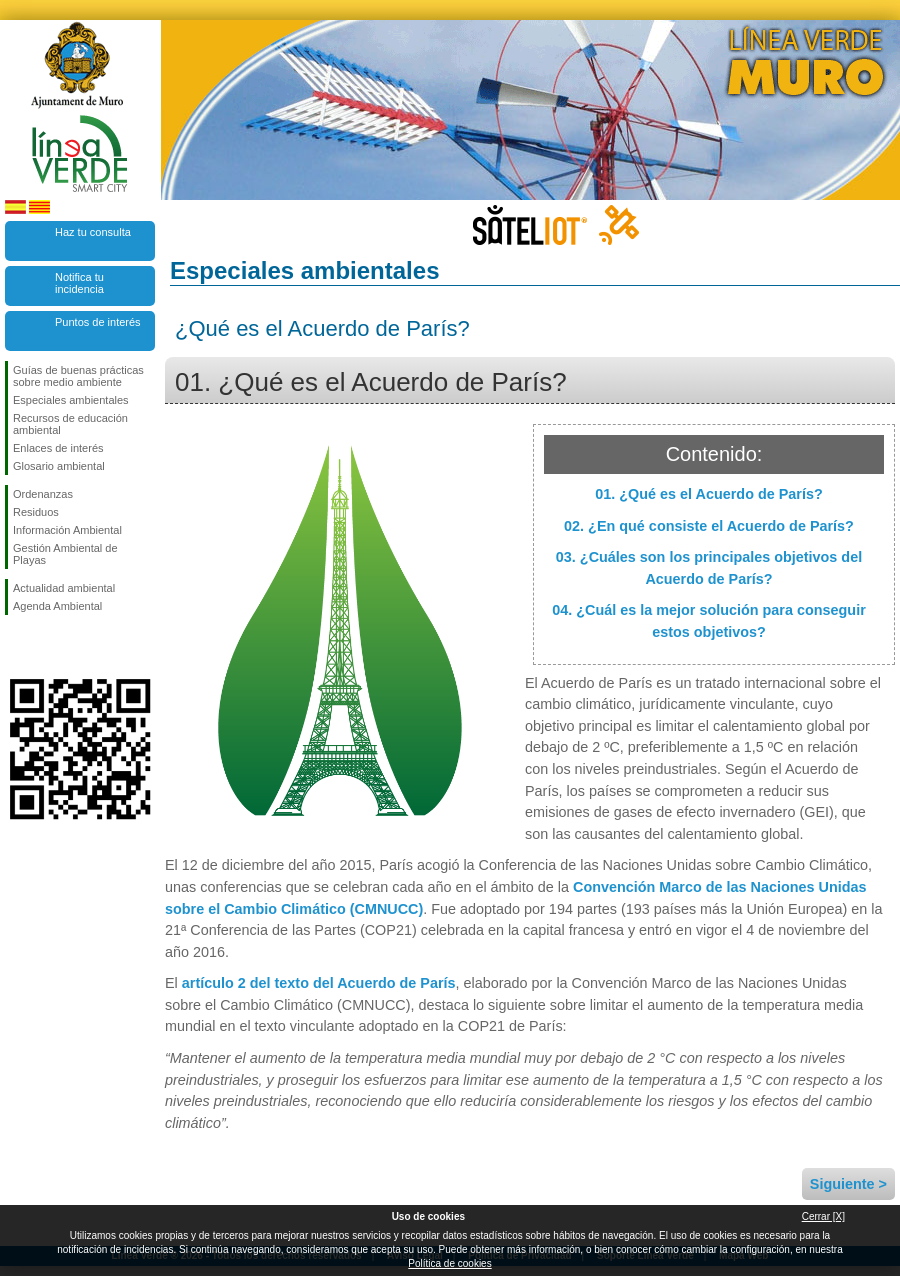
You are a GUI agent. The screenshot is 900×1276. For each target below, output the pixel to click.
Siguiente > (848, 1184)
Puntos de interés (98, 322)
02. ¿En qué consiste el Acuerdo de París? (709, 526)
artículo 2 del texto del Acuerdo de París (319, 983)
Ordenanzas (43, 494)
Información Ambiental (67, 530)
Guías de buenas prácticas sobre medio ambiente (78, 376)
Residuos (36, 512)
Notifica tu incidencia (79, 283)
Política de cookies (449, 1263)
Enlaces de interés (58, 448)
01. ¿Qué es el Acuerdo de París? (708, 494)
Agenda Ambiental (57, 606)
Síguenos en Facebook (17, 647)
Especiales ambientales (71, 400)
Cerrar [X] (823, 1216)
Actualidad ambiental (64, 588)
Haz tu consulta (93, 232)
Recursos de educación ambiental (70, 424)
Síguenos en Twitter (50, 647)
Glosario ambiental (59, 466)
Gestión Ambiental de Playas (65, 554)
